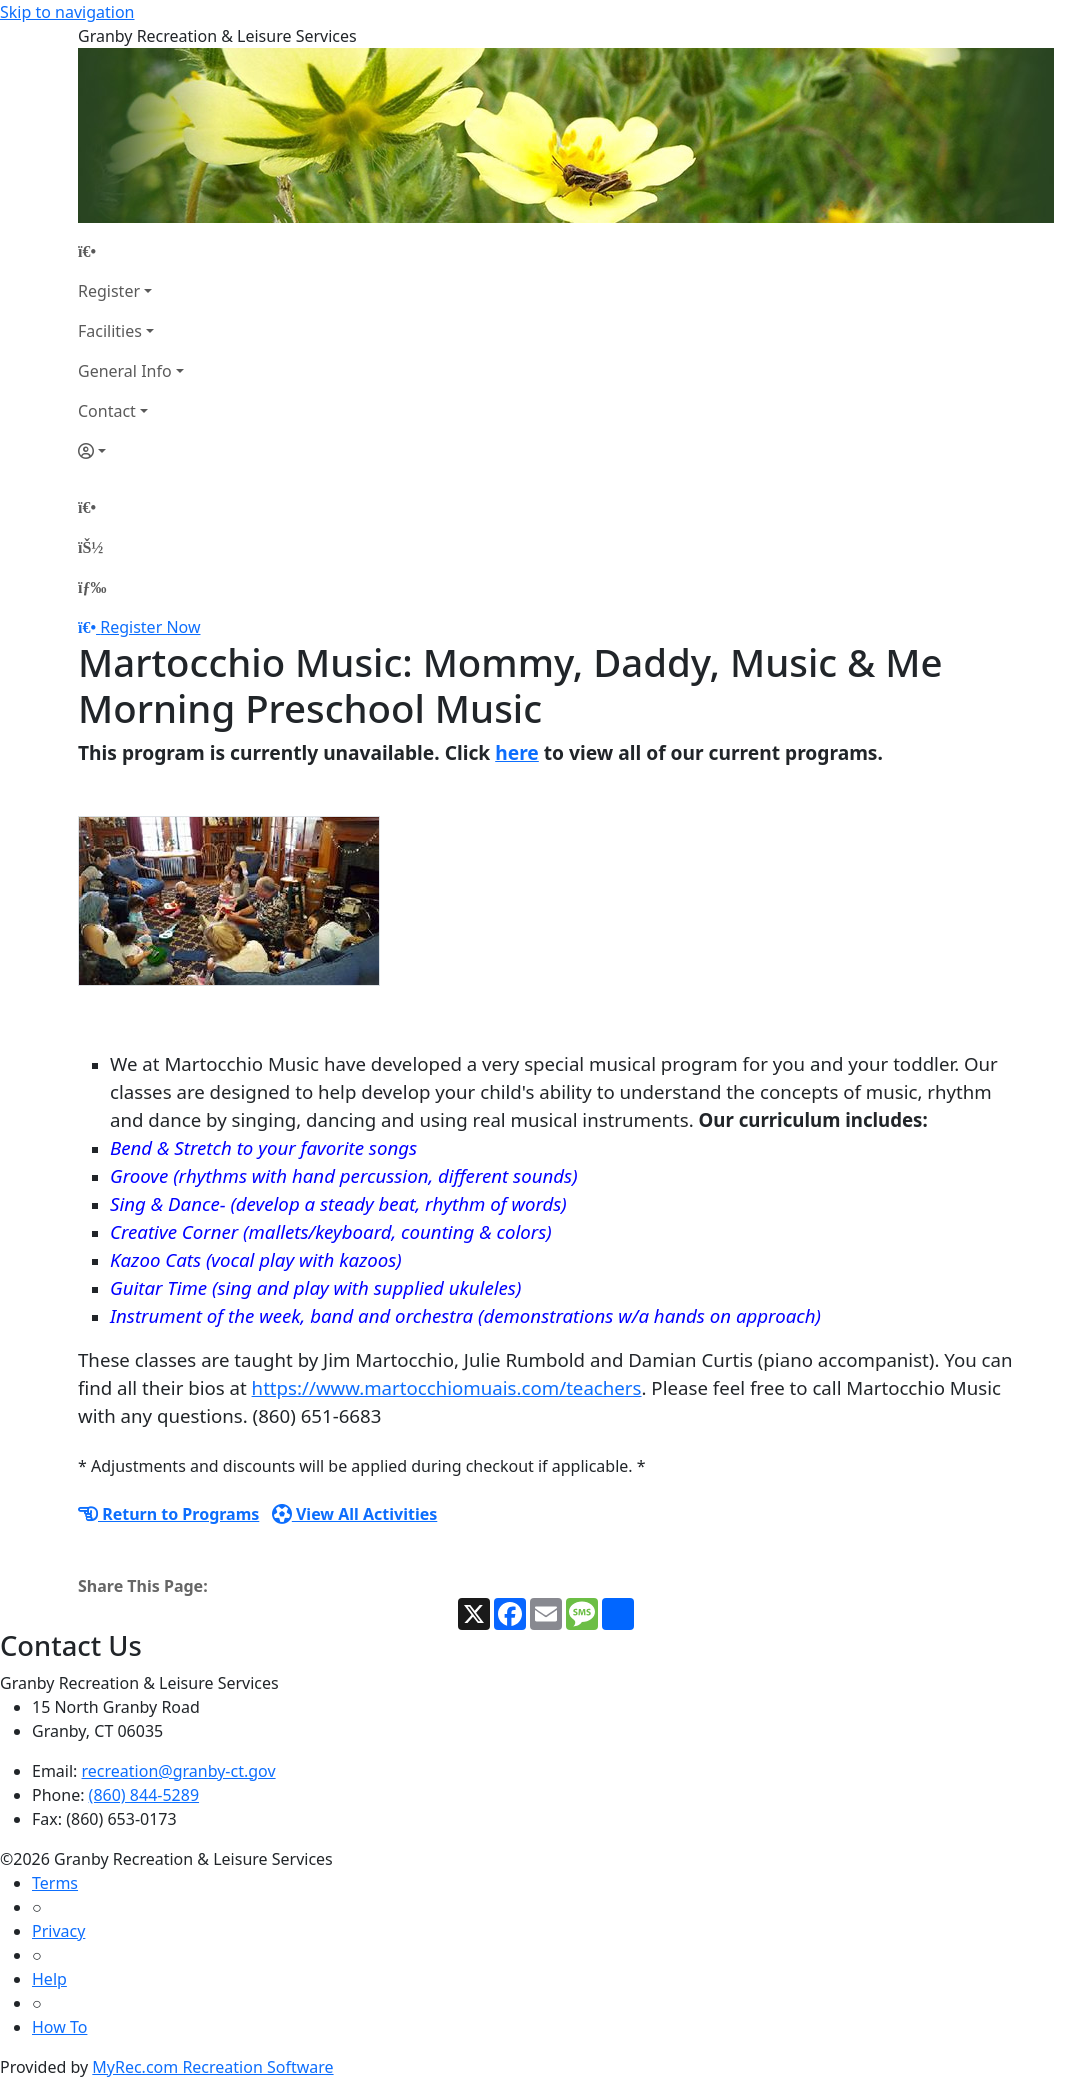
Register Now (150, 627)
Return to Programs (168, 1514)
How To (59, 2027)
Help (49, 1979)
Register (109, 291)
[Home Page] (131, 251)
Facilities (110, 331)
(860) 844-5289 (144, 1795)
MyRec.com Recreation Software (212, 2067)
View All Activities (355, 1514)
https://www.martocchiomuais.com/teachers (447, 1387)
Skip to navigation (67, 12)
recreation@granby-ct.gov (179, 1771)
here (517, 752)
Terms (55, 1883)
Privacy (58, 1931)
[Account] (131, 451)
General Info (125, 371)
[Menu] (92, 587)
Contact (107, 411)
